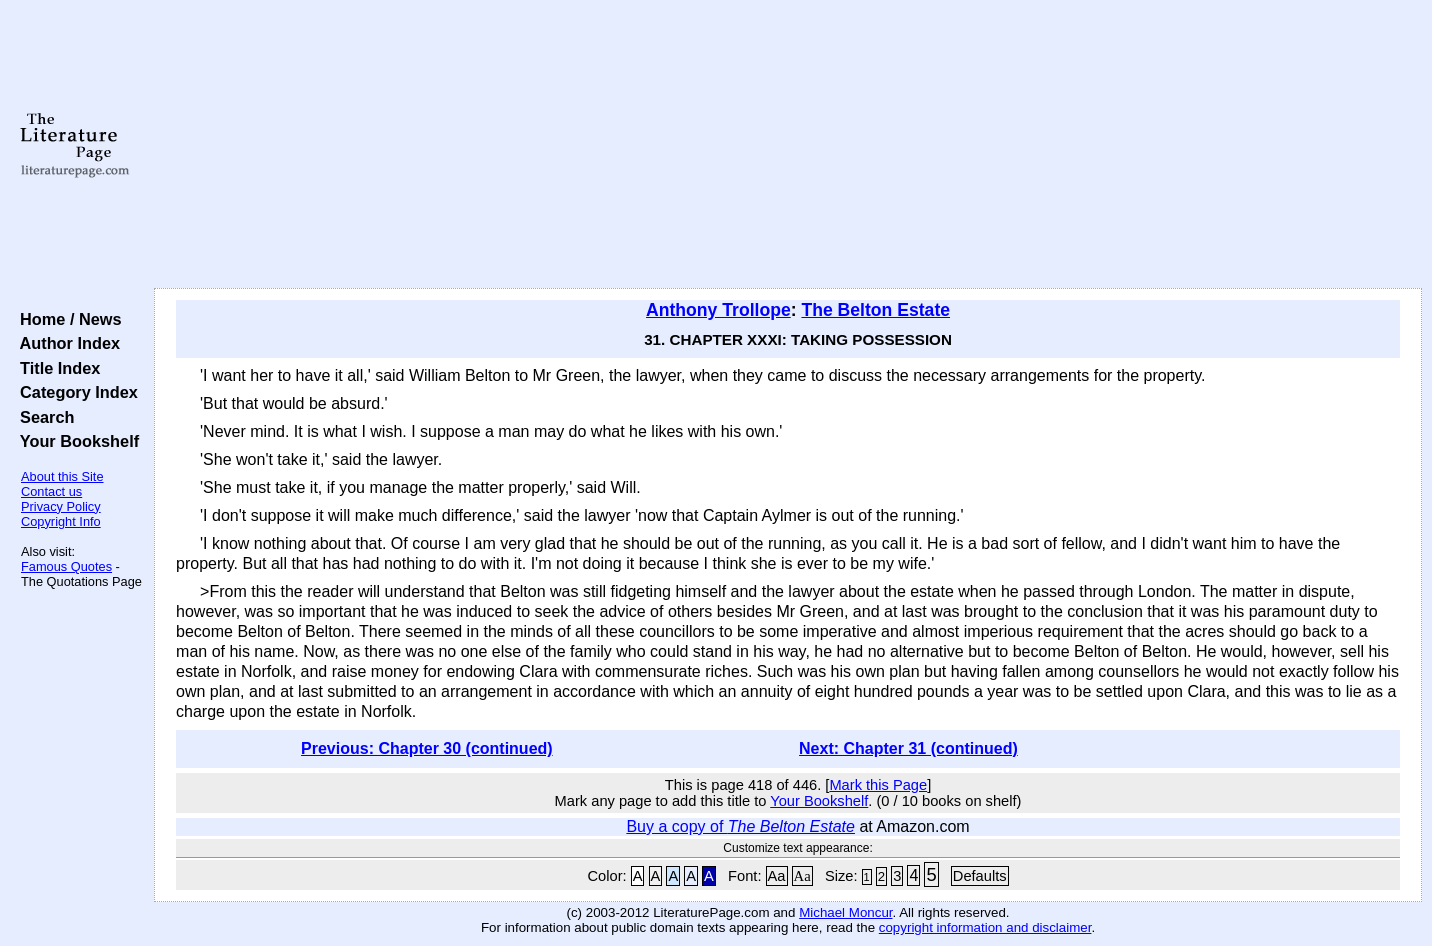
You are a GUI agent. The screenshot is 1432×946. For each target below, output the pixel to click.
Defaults (980, 876)
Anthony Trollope (718, 310)
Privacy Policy (61, 506)
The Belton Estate (875, 310)
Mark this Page (878, 785)
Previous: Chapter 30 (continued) (427, 748)
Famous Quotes (66, 566)
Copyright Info (61, 521)
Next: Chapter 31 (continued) (908, 748)
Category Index (74, 392)
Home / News (66, 319)
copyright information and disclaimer (985, 927)
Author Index (65, 343)
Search (42, 417)
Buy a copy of (740, 826)
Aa (777, 876)
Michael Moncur (845, 912)
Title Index (55, 368)
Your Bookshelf (75, 441)
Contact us (51, 491)
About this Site (62, 476)
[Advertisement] (788, 145)
